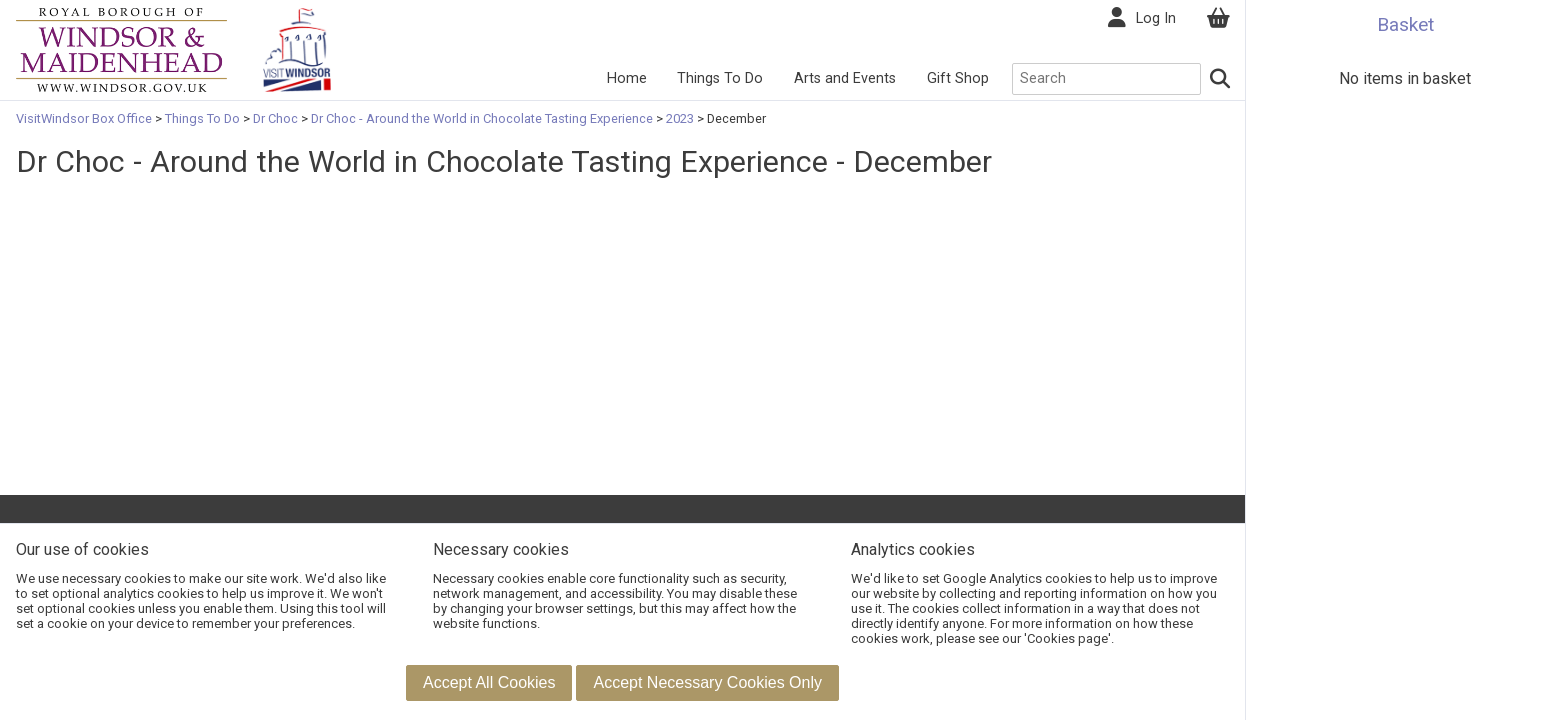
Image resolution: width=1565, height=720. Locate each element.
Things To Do (720, 78)
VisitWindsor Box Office (85, 118)
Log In (1156, 18)
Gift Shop (958, 78)
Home (627, 78)
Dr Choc (275, 118)
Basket (1405, 24)
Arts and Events (845, 78)
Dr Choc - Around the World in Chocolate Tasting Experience (482, 118)
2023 (680, 118)
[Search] (1221, 79)
